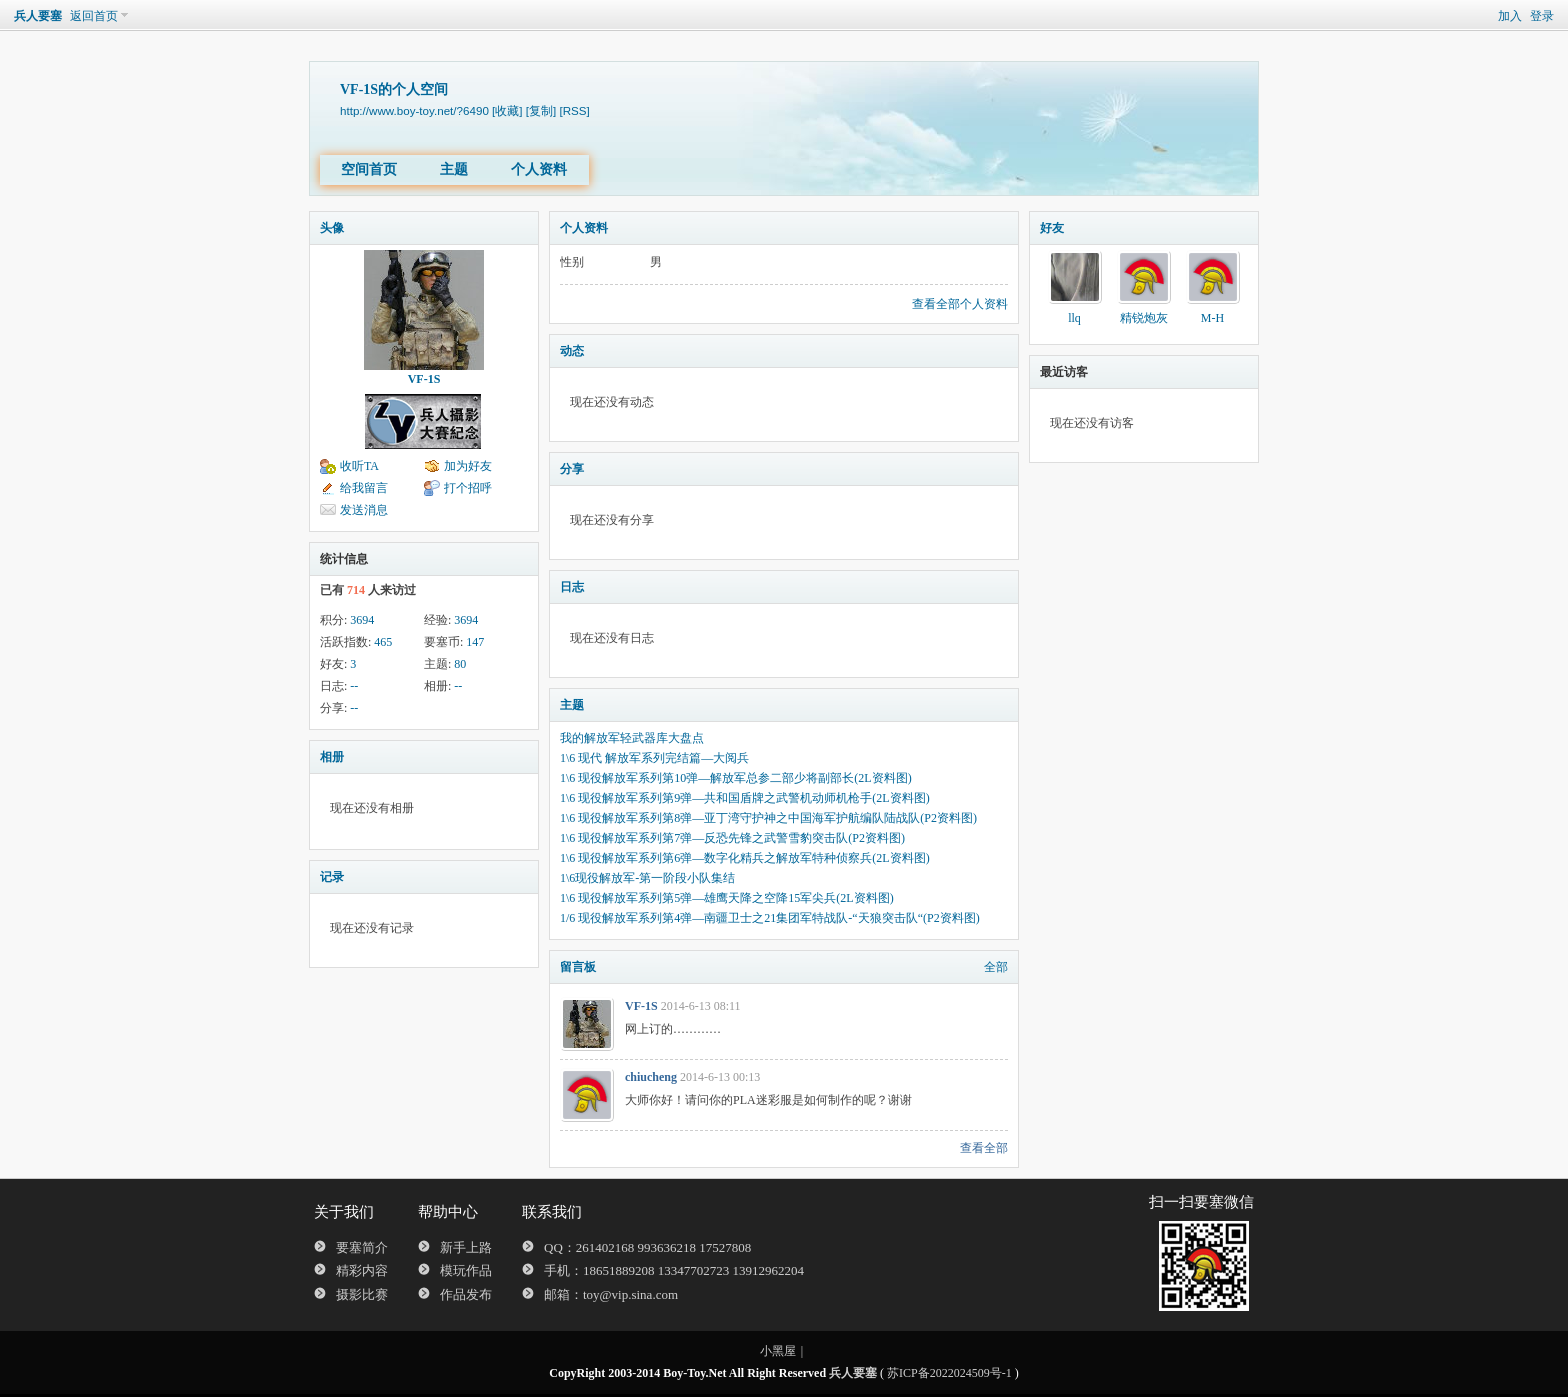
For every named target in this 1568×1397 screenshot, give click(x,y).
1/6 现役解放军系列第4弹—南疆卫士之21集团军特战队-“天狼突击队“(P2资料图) (770, 918)
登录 (1542, 16)
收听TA (359, 466)
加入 (1510, 16)
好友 (1052, 228)
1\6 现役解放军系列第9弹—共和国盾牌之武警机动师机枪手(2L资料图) (745, 798)
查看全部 (984, 1148)
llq (1074, 318)
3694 (362, 620)
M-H (1212, 318)
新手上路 (466, 1247)
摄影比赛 (362, 1294)
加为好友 (468, 466)
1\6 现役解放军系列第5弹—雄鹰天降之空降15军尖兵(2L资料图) (727, 898)
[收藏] (507, 110)
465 (383, 642)
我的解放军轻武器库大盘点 (632, 738)
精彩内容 (362, 1270)
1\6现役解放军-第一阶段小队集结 (647, 878)
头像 (332, 228)
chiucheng (651, 1077)
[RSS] (574, 110)
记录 (332, 877)
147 (475, 642)
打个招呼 (468, 488)
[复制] (541, 110)
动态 (572, 351)
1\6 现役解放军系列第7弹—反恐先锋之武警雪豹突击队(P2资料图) (732, 838)
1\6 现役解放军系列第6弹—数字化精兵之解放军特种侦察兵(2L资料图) (745, 858)
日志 (572, 587)
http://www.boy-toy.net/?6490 (414, 110)
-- (354, 686)
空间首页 (369, 169)
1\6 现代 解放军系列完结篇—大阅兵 (654, 758)
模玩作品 (466, 1270)
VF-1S (424, 379)
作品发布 (466, 1294)
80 (460, 664)
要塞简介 (362, 1247)
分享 (572, 469)
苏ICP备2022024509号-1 (949, 1373)
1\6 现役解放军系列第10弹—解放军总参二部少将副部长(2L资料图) (736, 778)
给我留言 (364, 488)
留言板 (578, 967)
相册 (332, 757)
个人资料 (539, 169)
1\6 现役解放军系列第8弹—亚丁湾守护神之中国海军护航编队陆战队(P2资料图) (768, 818)
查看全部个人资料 (960, 304)
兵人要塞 (38, 16)
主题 (454, 169)
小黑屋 (778, 1351)
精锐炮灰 (1144, 318)
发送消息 (364, 510)
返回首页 (94, 16)
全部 (996, 967)
